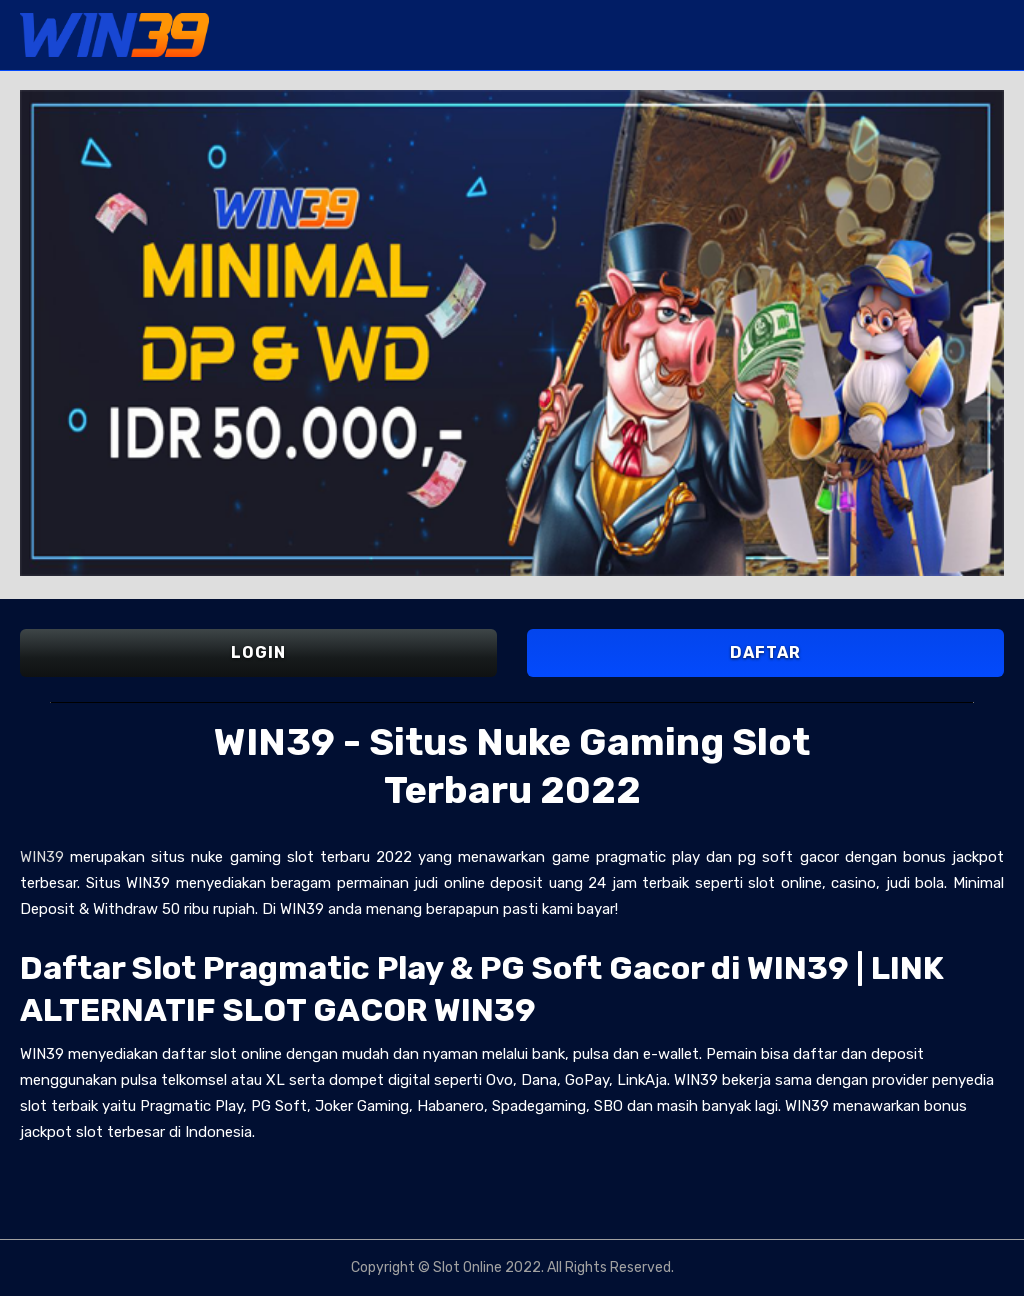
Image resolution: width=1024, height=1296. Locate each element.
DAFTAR (765, 652)
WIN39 (42, 857)
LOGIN (258, 652)
